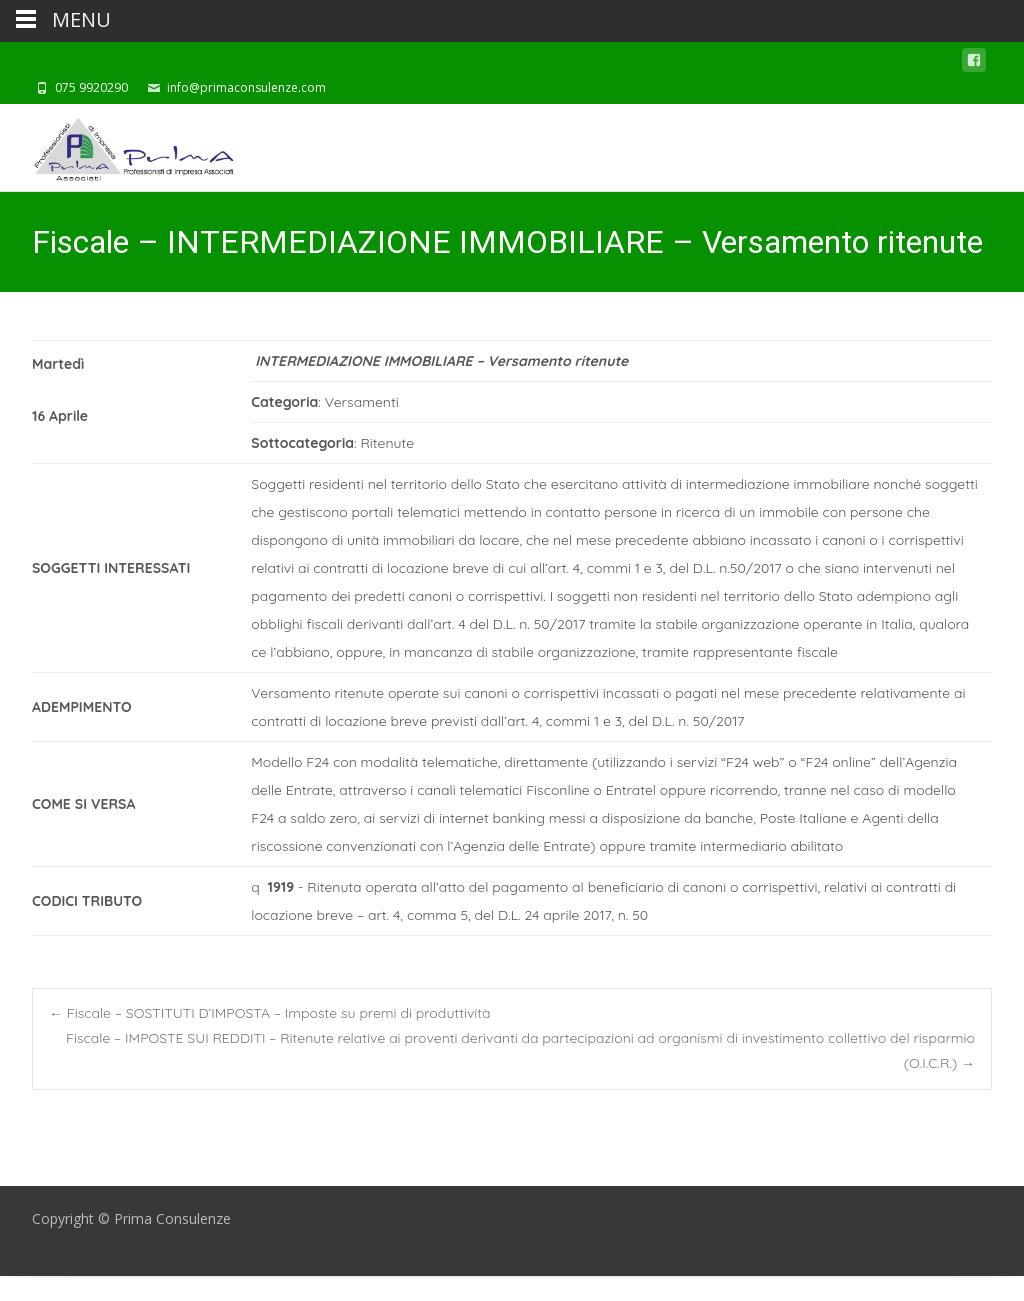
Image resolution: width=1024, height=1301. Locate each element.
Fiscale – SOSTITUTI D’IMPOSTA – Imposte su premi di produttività (270, 1013)
